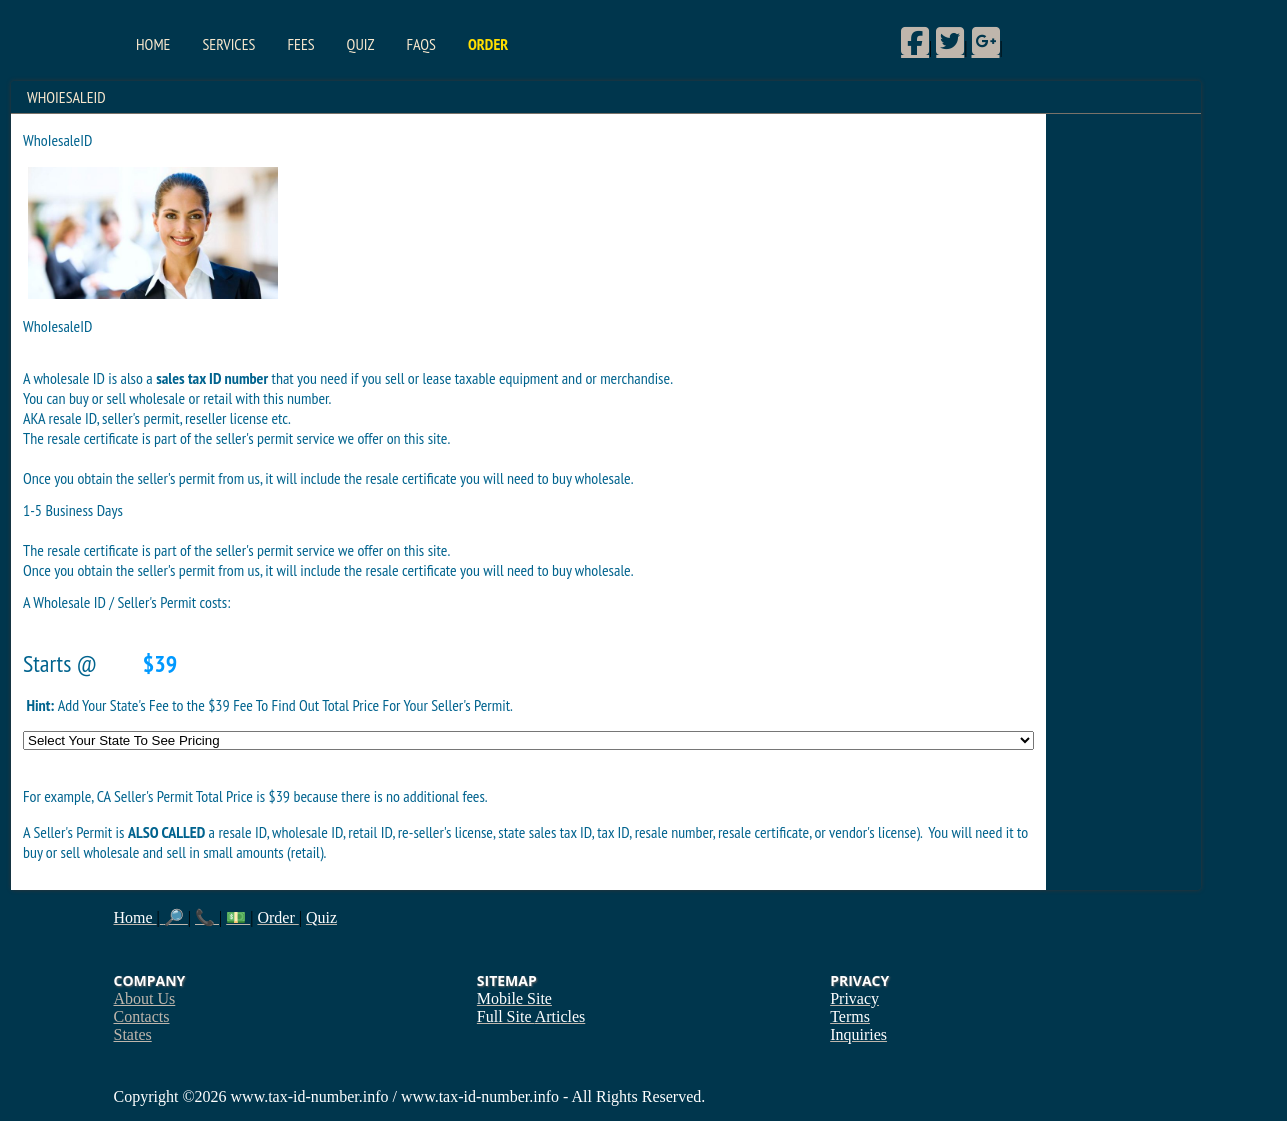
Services (228, 44)
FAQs (420, 44)
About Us (145, 998)
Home (153, 44)
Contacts (142, 1016)
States (133, 1034)
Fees (300, 44)
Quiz (361, 44)
